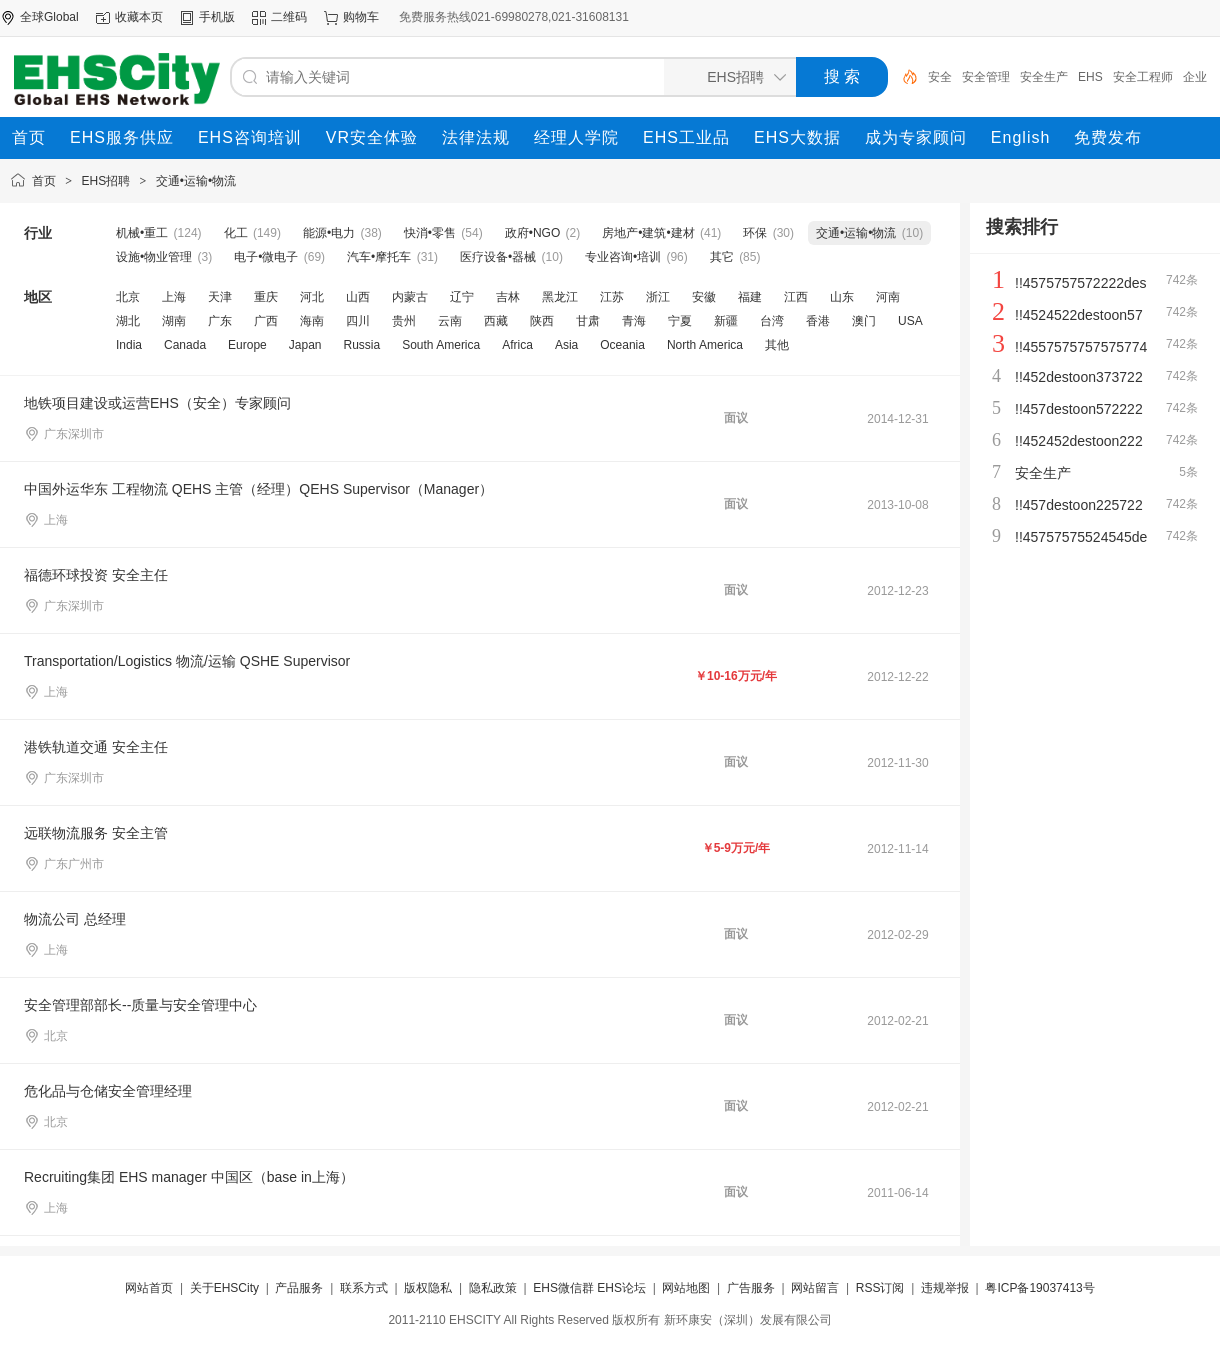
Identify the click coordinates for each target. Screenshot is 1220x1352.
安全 (940, 77)
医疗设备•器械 (498, 257)
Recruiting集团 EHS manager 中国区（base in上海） (189, 1177)
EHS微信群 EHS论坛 (589, 1288)
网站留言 (815, 1288)
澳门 (864, 321)
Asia (566, 345)
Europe (247, 345)
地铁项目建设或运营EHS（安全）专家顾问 (157, 403)
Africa (517, 345)
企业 (1195, 77)
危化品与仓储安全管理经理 (108, 1091)
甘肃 (588, 321)
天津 (220, 297)
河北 (312, 297)
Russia (361, 345)
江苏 (612, 297)
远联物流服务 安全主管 (96, 833)
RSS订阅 (880, 1288)
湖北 (128, 321)
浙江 (658, 297)
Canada (185, 345)
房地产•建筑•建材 (648, 233)
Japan (305, 345)
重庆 (266, 297)
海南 (312, 321)
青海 (634, 321)
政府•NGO (533, 233)
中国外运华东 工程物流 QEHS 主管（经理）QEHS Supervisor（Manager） (258, 489)
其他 (777, 345)
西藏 (496, 321)
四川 (358, 321)
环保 (755, 233)
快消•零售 (430, 233)
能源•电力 (329, 233)
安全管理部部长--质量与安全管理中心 (140, 1005)
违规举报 (945, 1288)
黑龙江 (560, 297)
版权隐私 (428, 1288)
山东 (842, 297)
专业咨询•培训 (623, 257)
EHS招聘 (106, 181)
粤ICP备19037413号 (1039, 1288)
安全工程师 (1143, 77)
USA (910, 321)
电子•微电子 (266, 257)
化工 (236, 233)
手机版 (217, 17)
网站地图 (686, 1288)
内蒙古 (410, 297)
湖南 (174, 321)
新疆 (726, 321)
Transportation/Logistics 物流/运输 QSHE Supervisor (187, 661)
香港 (818, 321)
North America (705, 345)
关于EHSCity (224, 1288)
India (129, 345)
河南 (888, 297)
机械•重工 (142, 233)
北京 (128, 297)
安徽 (704, 297)
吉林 (508, 297)
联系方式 (364, 1288)
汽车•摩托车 (379, 257)
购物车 (361, 17)
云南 (450, 321)
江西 (796, 297)
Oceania (622, 345)
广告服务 (751, 1288)
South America (441, 345)
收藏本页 (139, 17)
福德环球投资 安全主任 (96, 575)
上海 (174, 297)
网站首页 (149, 1288)
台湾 (772, 321)
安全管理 (986, 77)
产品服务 (299, 1288)
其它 (722, 257)
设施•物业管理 (154, 257)
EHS (1090, 77)
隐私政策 (493, 1288)
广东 (220, 321)
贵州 (404, 321)
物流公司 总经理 (75, 919)
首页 (44, 181)
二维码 (289, 17)
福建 (750, 297)
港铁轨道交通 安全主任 (96, 747)
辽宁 (462, 297)
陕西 (542, 321)
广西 (266, 321)
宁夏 (680, 321)
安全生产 (1044, 77)
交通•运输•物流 (196, 181)
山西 (358, 297)
